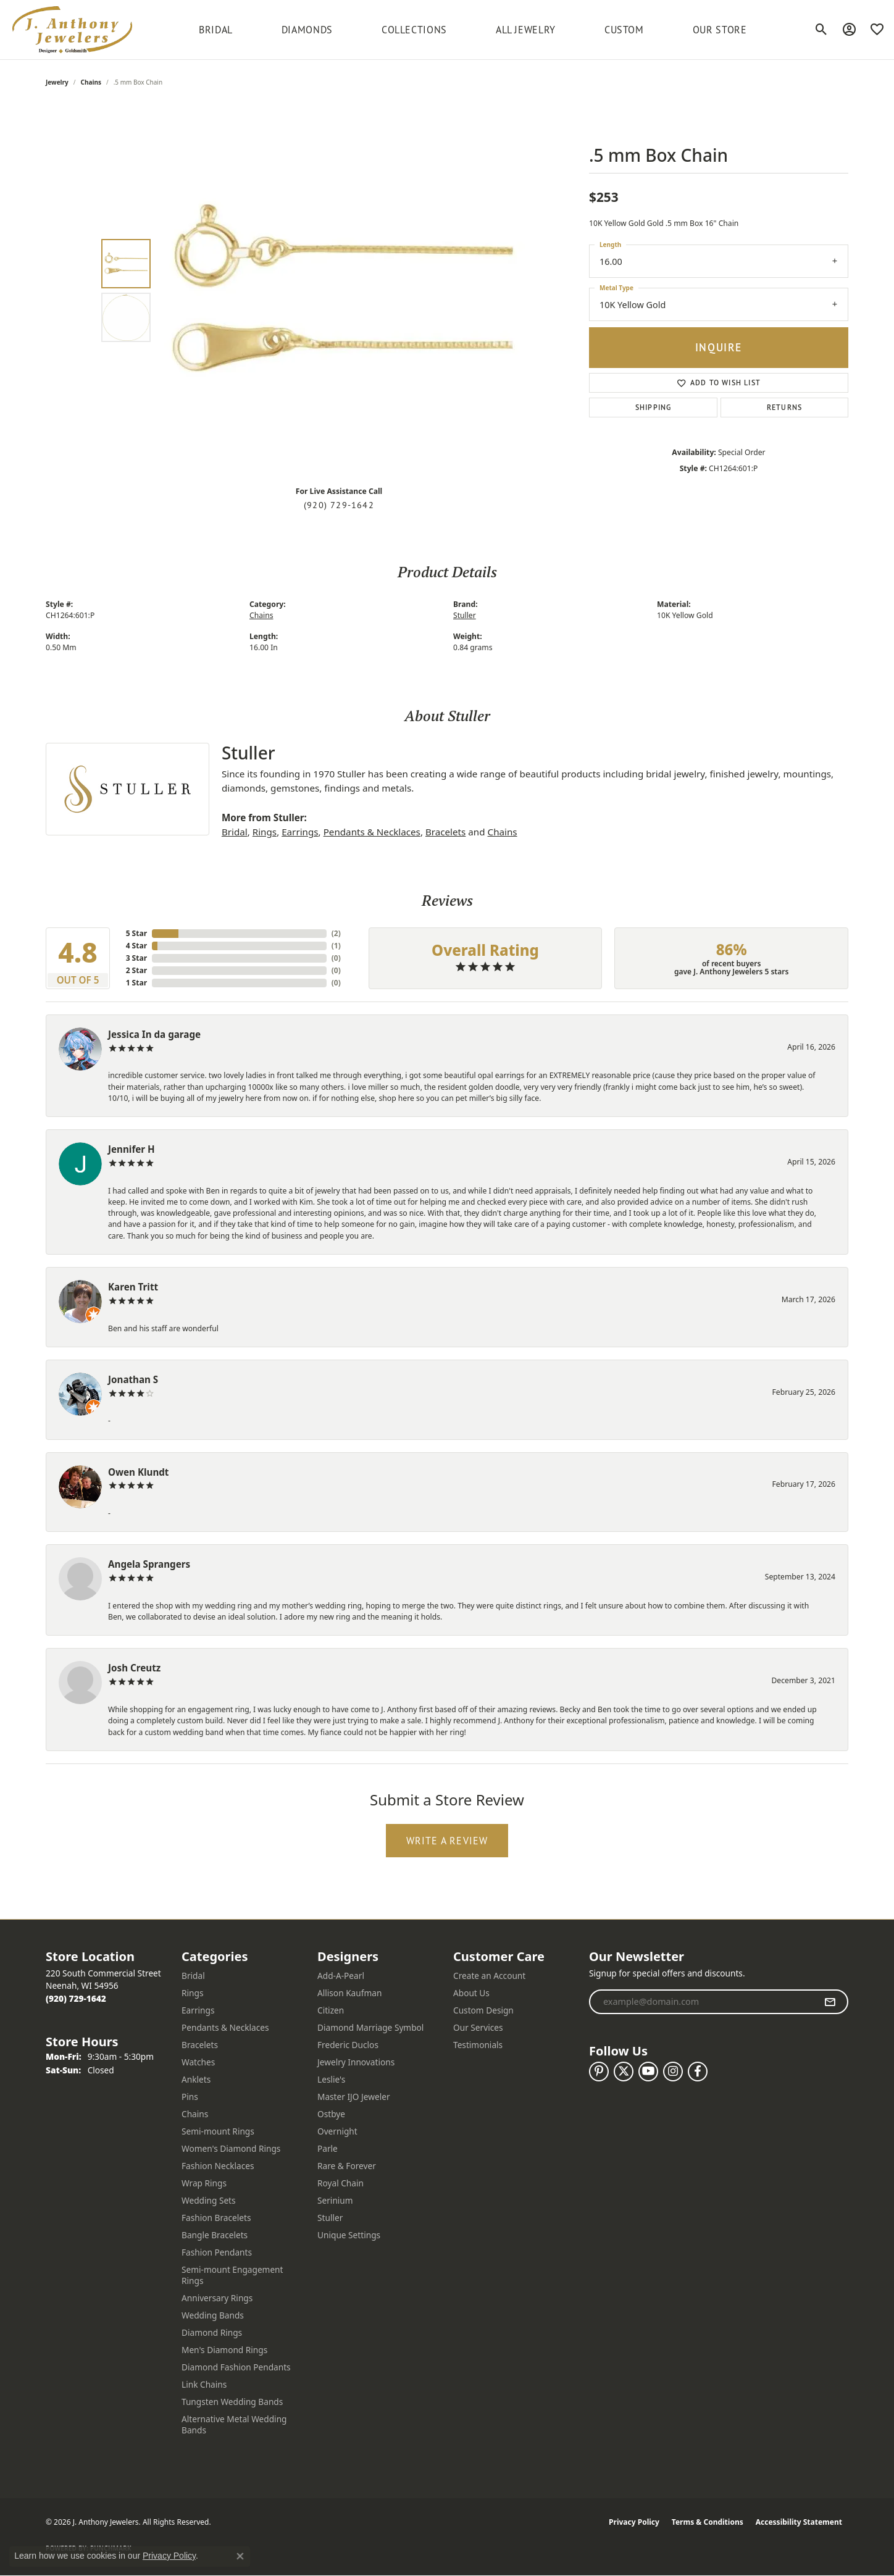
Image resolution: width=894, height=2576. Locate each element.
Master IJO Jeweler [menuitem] (353, 2096)
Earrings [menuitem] (198, 2010)
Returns (784, 407)
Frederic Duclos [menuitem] (347, 2045)
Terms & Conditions (707, 2522)
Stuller (464, 615)
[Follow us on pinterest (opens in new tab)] (599, 2071)
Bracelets (445, 832)
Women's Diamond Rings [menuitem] (231, 2148)
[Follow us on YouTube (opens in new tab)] (648, 2071)
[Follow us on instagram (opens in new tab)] (673, 2071)
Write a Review (447, 1840)
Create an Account (489, 1975)
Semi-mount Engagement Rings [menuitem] (232, 2275)
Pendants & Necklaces (372, 832)
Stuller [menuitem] (330, 2217)
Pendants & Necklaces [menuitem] (225, 2027)
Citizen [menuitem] (330, 2010)
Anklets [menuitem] (196, 2079)
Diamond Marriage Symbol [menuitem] (370, 2027)
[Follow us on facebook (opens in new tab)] (698, 2071)
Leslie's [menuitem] (331, 2079)
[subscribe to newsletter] (830, 2002)
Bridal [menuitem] (193, 1975)
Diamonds (307, 29)
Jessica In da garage (154, 1034)
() (336, 933)
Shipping (653, 407)
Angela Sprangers (149, 1564)
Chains (91, 82)
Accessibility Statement (799, 2522)
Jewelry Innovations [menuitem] (356, 2062)
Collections (414, 29)
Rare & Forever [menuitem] (346, 2166)
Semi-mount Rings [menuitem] (218, 2131)
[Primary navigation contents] (473, 29)
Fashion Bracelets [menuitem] (216, 2217)
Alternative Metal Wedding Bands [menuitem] (234, 2424)
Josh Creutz (134, 1668)
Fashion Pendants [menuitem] (217, 2252)
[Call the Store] (76, 1998)
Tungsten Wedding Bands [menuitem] (232, 2401)
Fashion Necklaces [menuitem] (218, 2166)
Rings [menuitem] (192, 1993)
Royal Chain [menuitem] (340, 2183)
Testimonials (478, 2045)
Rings (265, 832)
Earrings (300, 832)
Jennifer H (131, 1149)
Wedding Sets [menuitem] (209, 2200)
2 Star (136, 970)
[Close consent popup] (240, 2556)
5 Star (136, 933)
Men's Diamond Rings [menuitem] (224, 2350)
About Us (471, 1993)
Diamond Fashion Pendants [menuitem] (236, 2367)
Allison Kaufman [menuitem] (349, 1993)
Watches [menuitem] (198, 2062)
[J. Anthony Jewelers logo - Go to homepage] (72, 29)
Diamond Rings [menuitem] (212, 2332)
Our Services (478, 2027)
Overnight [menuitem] (337, 2131)
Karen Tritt (133, 1287)
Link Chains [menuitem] (204, 2384)
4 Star (136, 945)
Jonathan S (133, 1379)
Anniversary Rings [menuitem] (217, 2298)
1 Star (136, 982)
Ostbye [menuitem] (331, 2114)
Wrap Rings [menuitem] (204, 2183)
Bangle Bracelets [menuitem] (215, 2235)
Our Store (720, 29)
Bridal (235, 832)
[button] (821, 29)
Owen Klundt (138, 1472)
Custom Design (483, 2010)
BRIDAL (216, 29)
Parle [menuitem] (327, 2148)
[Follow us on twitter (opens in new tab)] (623, 2071)
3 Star (136, 958)
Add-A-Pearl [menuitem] (340, 1975)
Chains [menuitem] (195, 2114)
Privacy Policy (634, 2522)
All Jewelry (526, 29)
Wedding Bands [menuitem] (213, 2315)
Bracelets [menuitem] (200, 2045)
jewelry (57, 82)
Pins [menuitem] (190, 2096)
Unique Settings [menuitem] (348, 2235)
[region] (342, 291)
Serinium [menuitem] (335, 2200)
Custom (624, 29)
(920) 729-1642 (339, 505)
